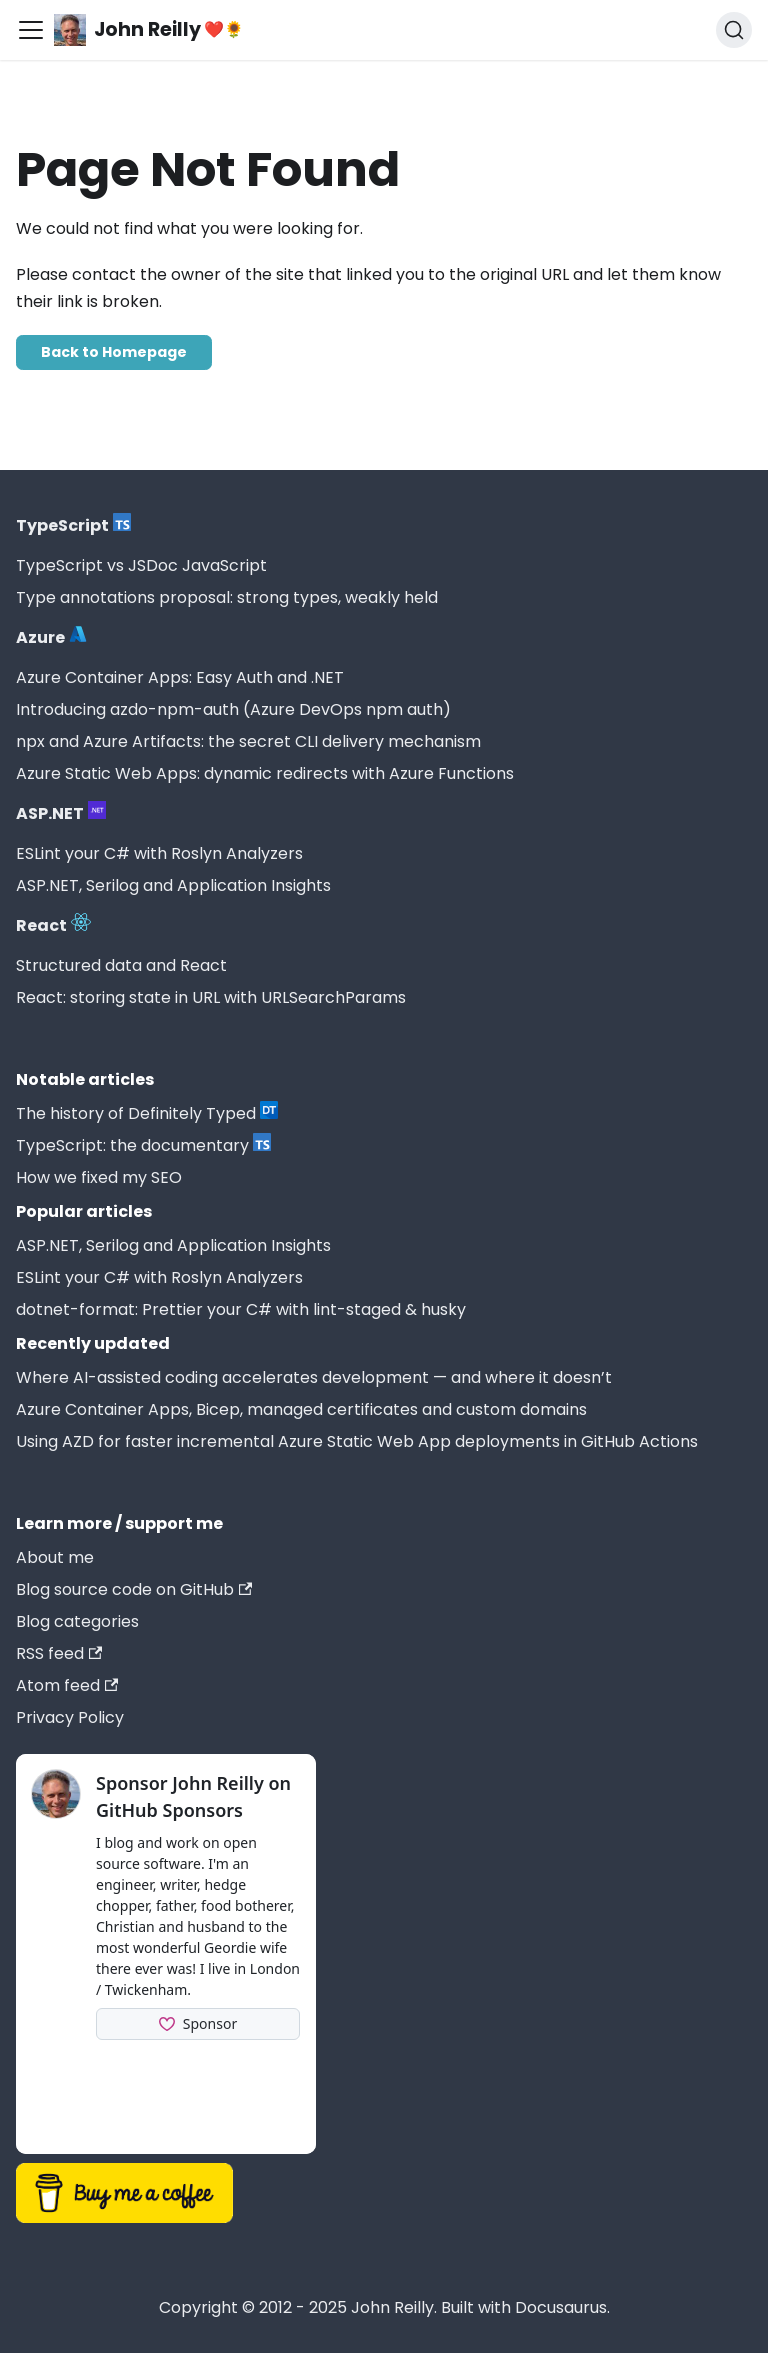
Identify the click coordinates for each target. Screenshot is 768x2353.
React (53, 925)
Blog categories (77, 1621)
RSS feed (59, 1653)
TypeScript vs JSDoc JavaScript (141, 565)
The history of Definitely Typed (147, 1113)
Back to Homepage (114, 352)
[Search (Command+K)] (734, 30)
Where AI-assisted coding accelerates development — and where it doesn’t (314, 1377)
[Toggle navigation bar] (31, 30)
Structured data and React (121, 965)
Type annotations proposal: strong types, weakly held (227, 597)
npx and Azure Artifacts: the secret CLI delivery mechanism (248, 741)
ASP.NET (61, 813)
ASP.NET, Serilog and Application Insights (173, 885)
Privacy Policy (70, 1717)
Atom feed (67, 1685)
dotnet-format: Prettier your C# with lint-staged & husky (241, 1309)
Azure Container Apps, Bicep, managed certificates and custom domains (301, 1409)
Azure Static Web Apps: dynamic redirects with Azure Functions (265, 773)
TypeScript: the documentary (143, 1145)
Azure (51, 637)
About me (55, 1557)
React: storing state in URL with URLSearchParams (211, 997)
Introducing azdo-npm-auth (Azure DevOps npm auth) (233, 709)
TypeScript (73, 525)
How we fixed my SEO (99, 1177)
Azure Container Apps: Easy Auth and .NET (180, 677)
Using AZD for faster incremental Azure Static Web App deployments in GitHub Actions (357, 1441)
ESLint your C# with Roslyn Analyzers (159, 853)
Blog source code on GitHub (134, 1589)
